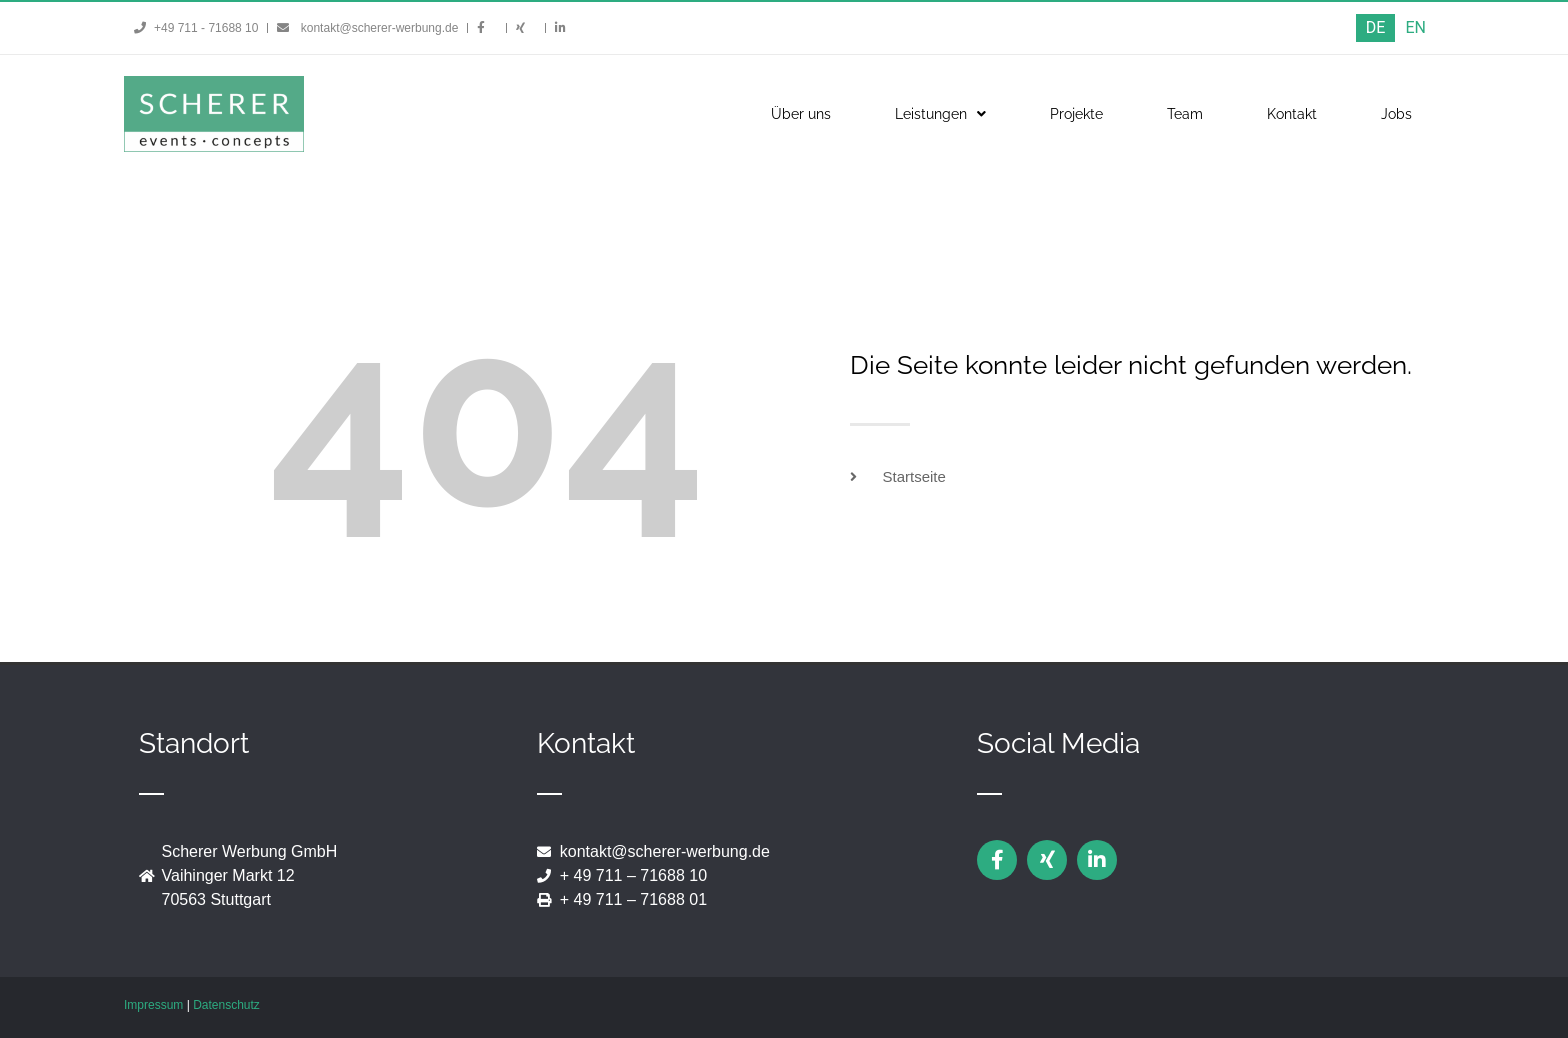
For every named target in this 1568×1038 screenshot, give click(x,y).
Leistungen (940, 114)
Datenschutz (226, 1005)
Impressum (153, 1005)
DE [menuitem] (1376, 27)
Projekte (1076, 114)
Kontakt (1292, 114)
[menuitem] (1376, 28)
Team (1185, 114)
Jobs (1396, 114)
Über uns (801, 114)
